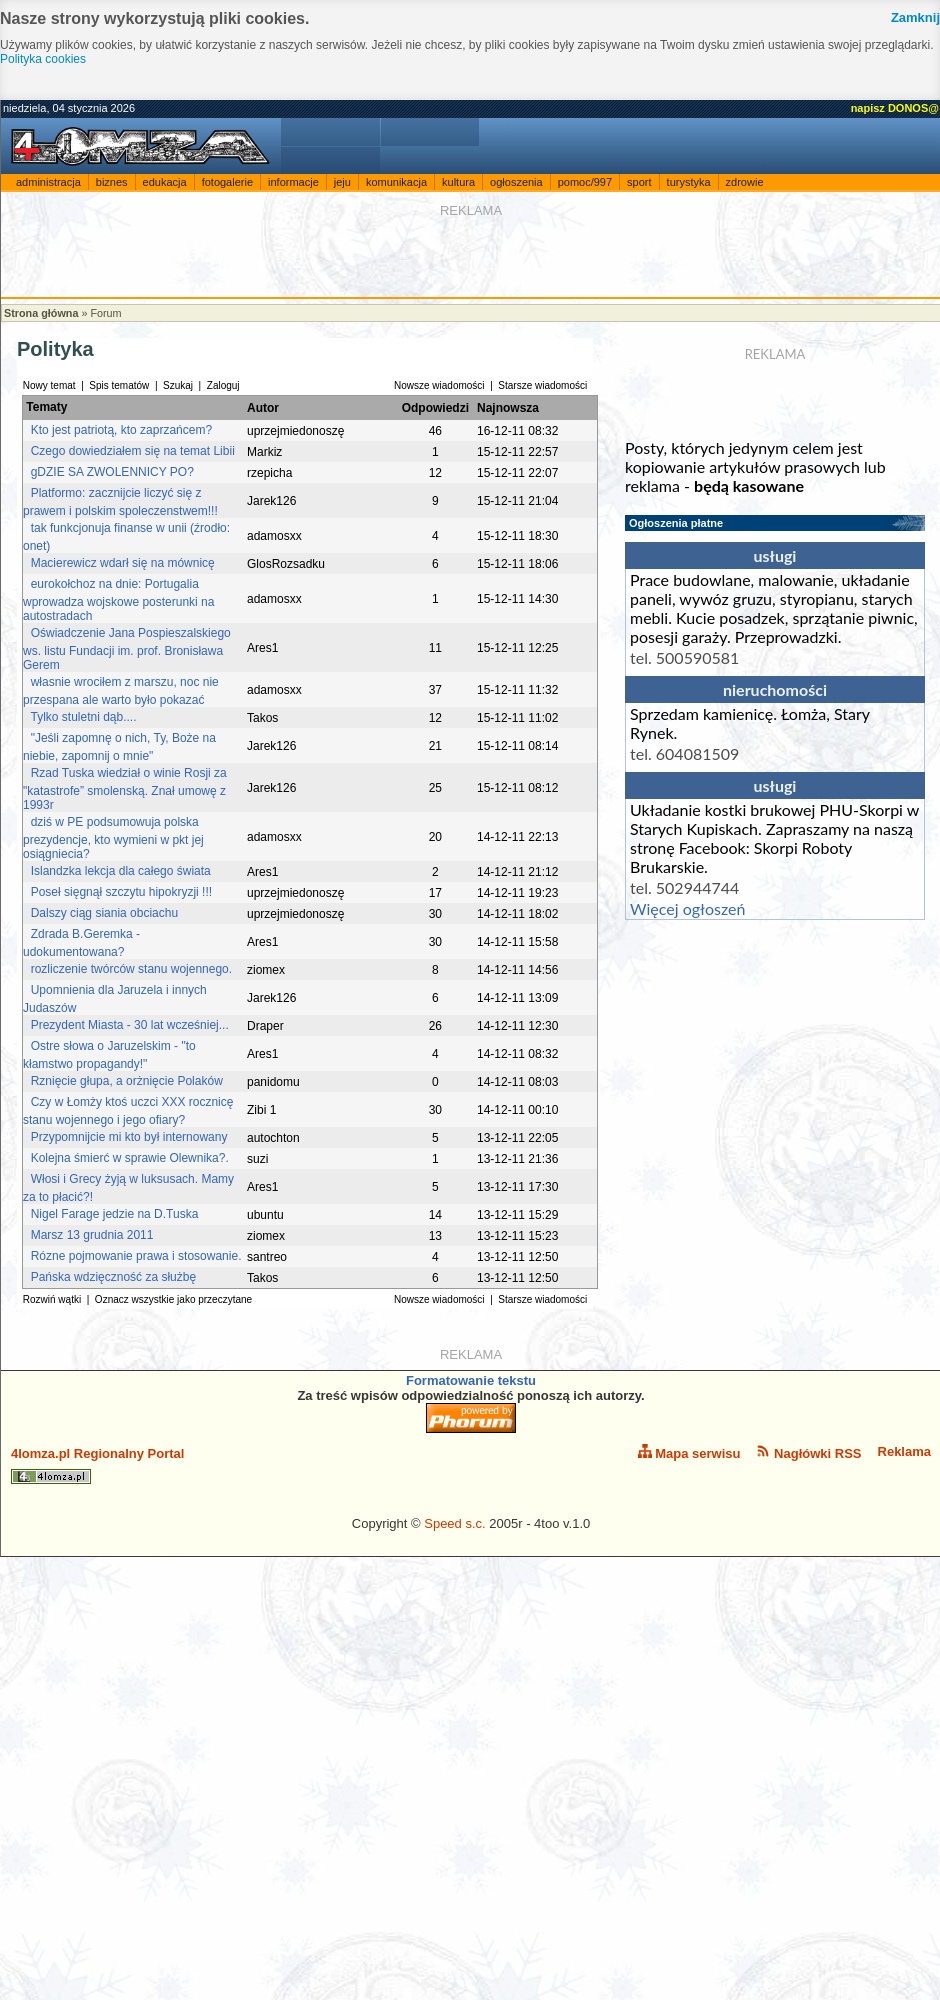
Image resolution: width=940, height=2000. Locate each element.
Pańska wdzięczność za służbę (113, 1277)
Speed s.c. (454, 1523)
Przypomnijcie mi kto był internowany (129, 1137)
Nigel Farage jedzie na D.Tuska (115, 1214)
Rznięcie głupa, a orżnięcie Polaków (127, 1081)
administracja (48, 182)
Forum (105, 313)
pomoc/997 (585, 182)
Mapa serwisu (689, 1452)
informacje (293, 182)
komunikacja (396, 182)
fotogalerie (227, 182)
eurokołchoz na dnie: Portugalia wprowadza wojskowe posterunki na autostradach (118, 600)
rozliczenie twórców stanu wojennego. (131, 969)
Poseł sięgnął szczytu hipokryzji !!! (121, 892)
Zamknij (915, 17)
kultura (458, 182)
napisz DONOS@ (895, 108)
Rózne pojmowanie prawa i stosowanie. (136, 1256)
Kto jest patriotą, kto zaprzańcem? (121, 430)
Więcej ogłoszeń (687, 908)
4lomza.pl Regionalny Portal (97, 1465)
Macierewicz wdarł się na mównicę (123, 563)
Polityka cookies (43, 59)
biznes (112, 182)
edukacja (165, 182)
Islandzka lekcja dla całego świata (121, 871)
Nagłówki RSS (808, 1452)
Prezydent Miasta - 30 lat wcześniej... (130, 1025)
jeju (342, 182)
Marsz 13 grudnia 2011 (92, 1235)
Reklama (904, 1451)
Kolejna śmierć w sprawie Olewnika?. (130, 1158)
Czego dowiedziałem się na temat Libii (133, 451)
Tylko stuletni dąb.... (83, 717)
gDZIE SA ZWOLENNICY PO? (112, 472)
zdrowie (745, 182)
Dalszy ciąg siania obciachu (104, 913)
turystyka (689, 182)
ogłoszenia (516, 182)
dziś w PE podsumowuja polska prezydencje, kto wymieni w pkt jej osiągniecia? (113, 838)
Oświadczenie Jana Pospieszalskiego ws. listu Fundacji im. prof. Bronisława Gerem (127, 649)
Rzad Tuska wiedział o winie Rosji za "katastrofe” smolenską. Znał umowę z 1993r (125, 789)
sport (639, 182)
